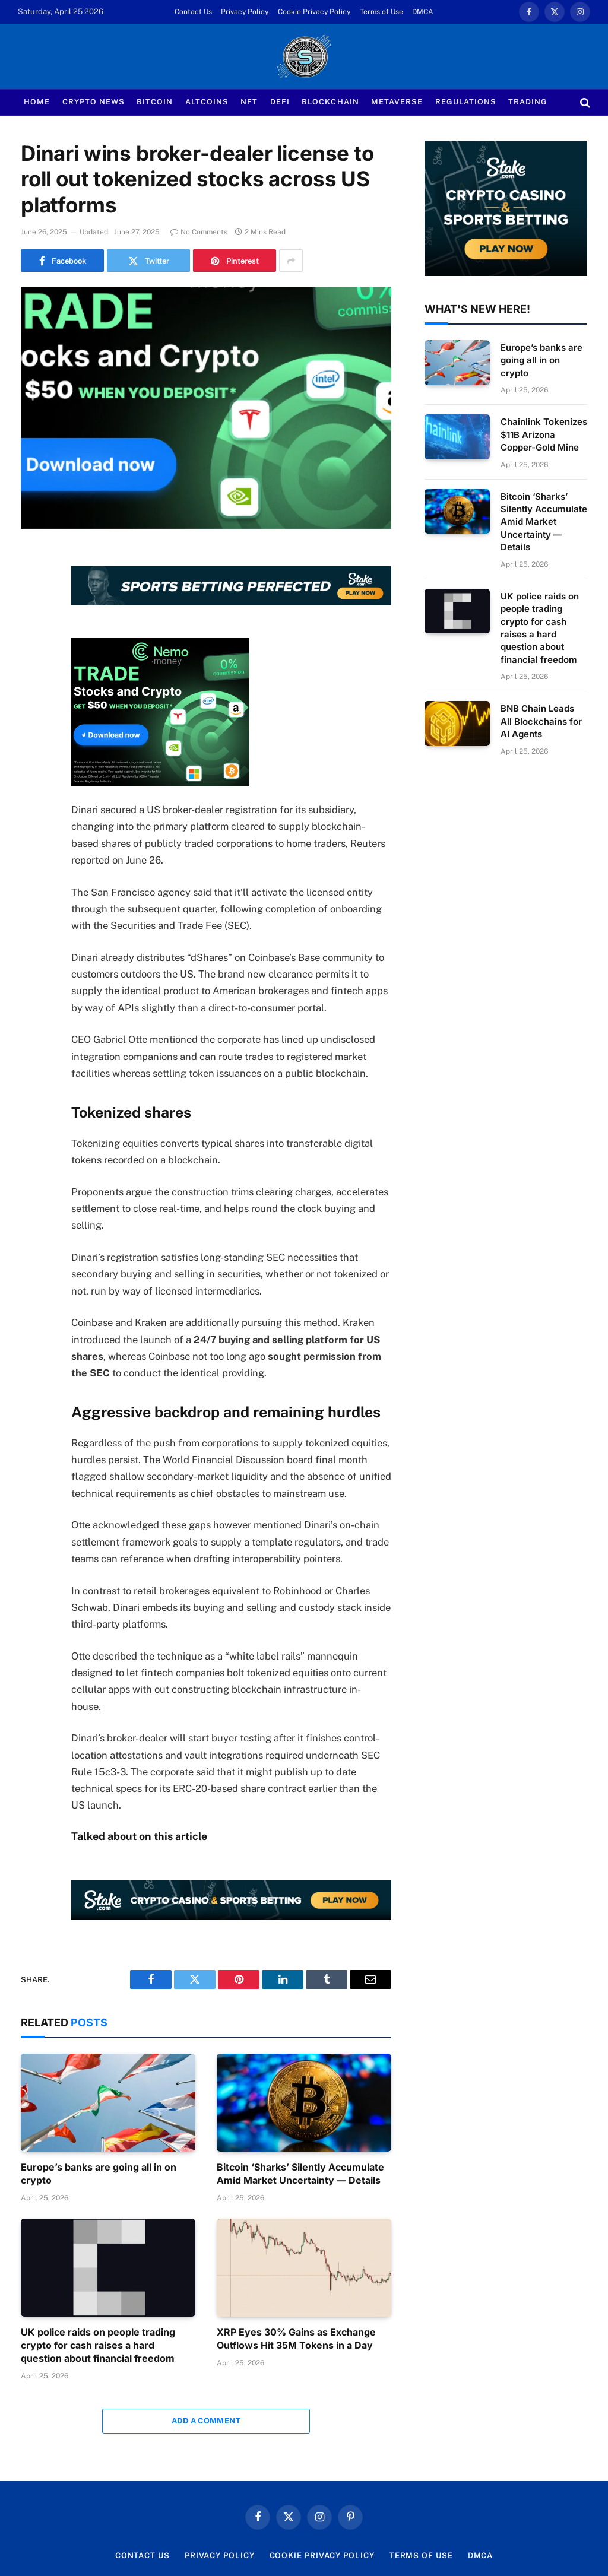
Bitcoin (155, 101)
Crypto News (93, 101)
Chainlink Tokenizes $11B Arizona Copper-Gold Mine (544, 434)
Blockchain (330, 101)
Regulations (465, 101)
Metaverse (397, 101)
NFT (249, 101)
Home (37, 101)
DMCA (422, 12)
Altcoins (207, 101)
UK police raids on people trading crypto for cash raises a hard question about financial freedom (98, 2345)
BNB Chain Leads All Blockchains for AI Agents (541, 721)
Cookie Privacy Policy (314, 12)
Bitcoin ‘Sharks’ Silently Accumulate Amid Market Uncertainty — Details (300, 2173)
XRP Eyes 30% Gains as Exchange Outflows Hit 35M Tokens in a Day (296, 2338)
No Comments (198, 232)
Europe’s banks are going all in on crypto (98, 2173)
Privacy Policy (244, 12)
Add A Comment (206, 2420)
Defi (280, 101)
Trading (527, 101)
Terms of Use (381, 12)
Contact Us (193, 12)
